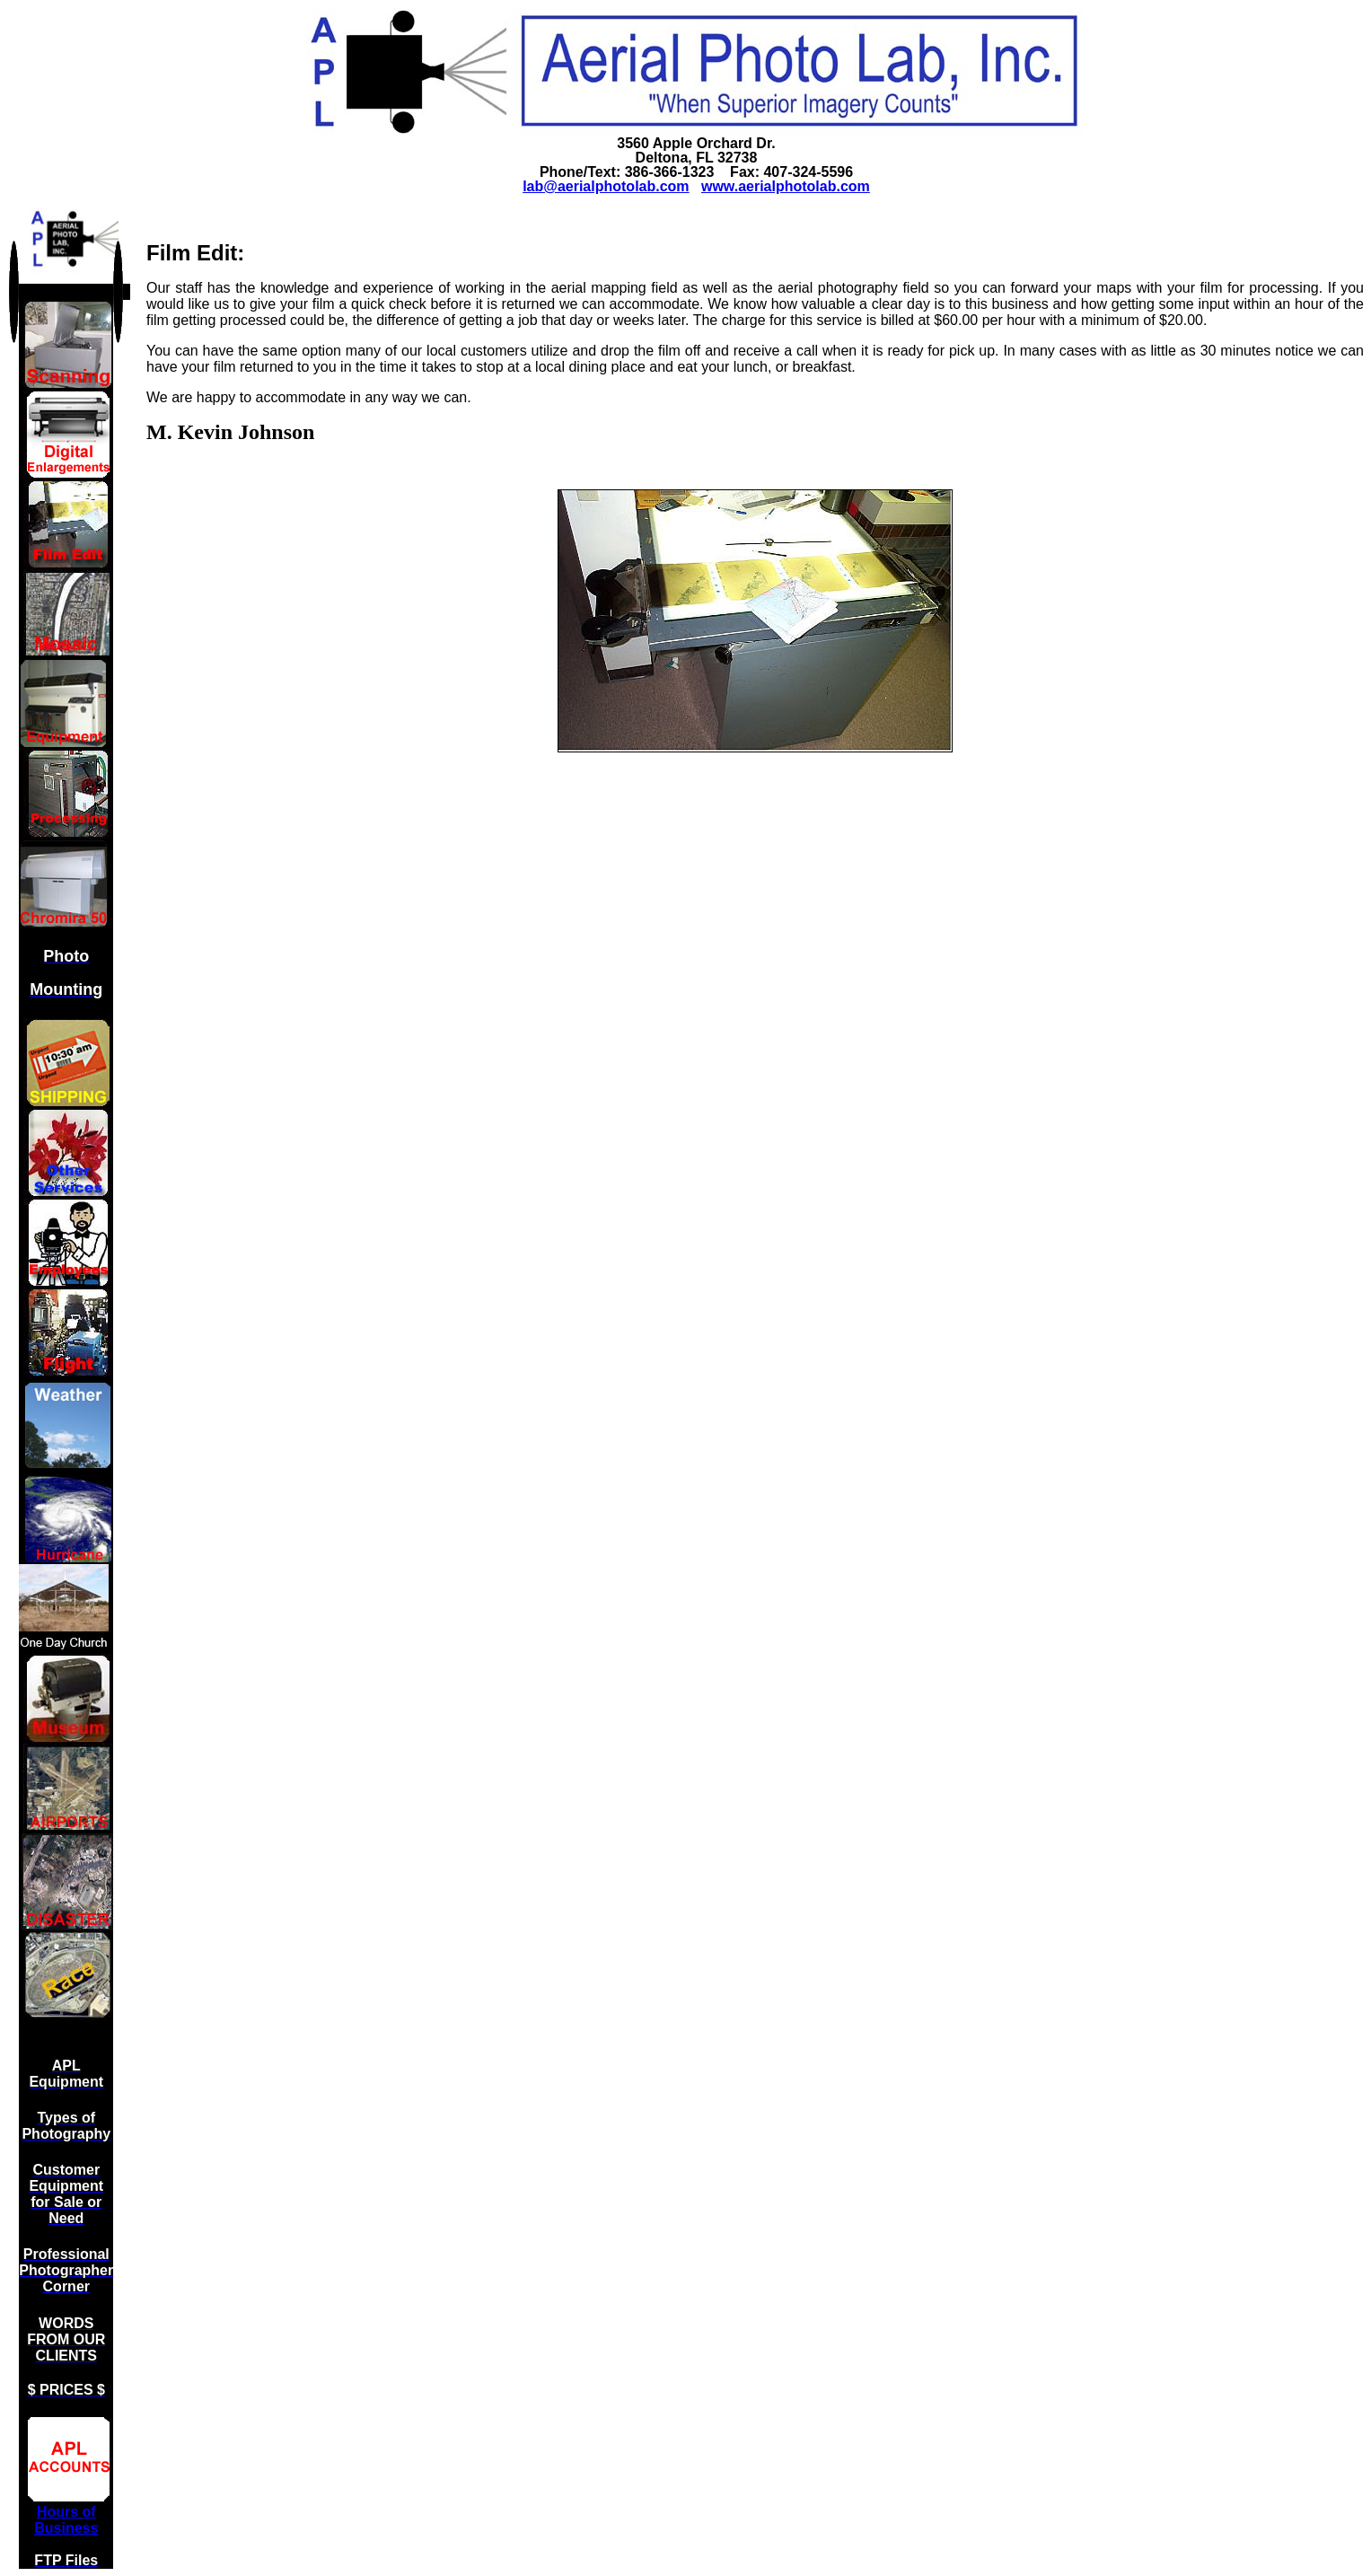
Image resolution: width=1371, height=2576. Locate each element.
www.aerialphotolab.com (785, 186)
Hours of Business (66, 2520)
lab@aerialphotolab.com (606, 186)
